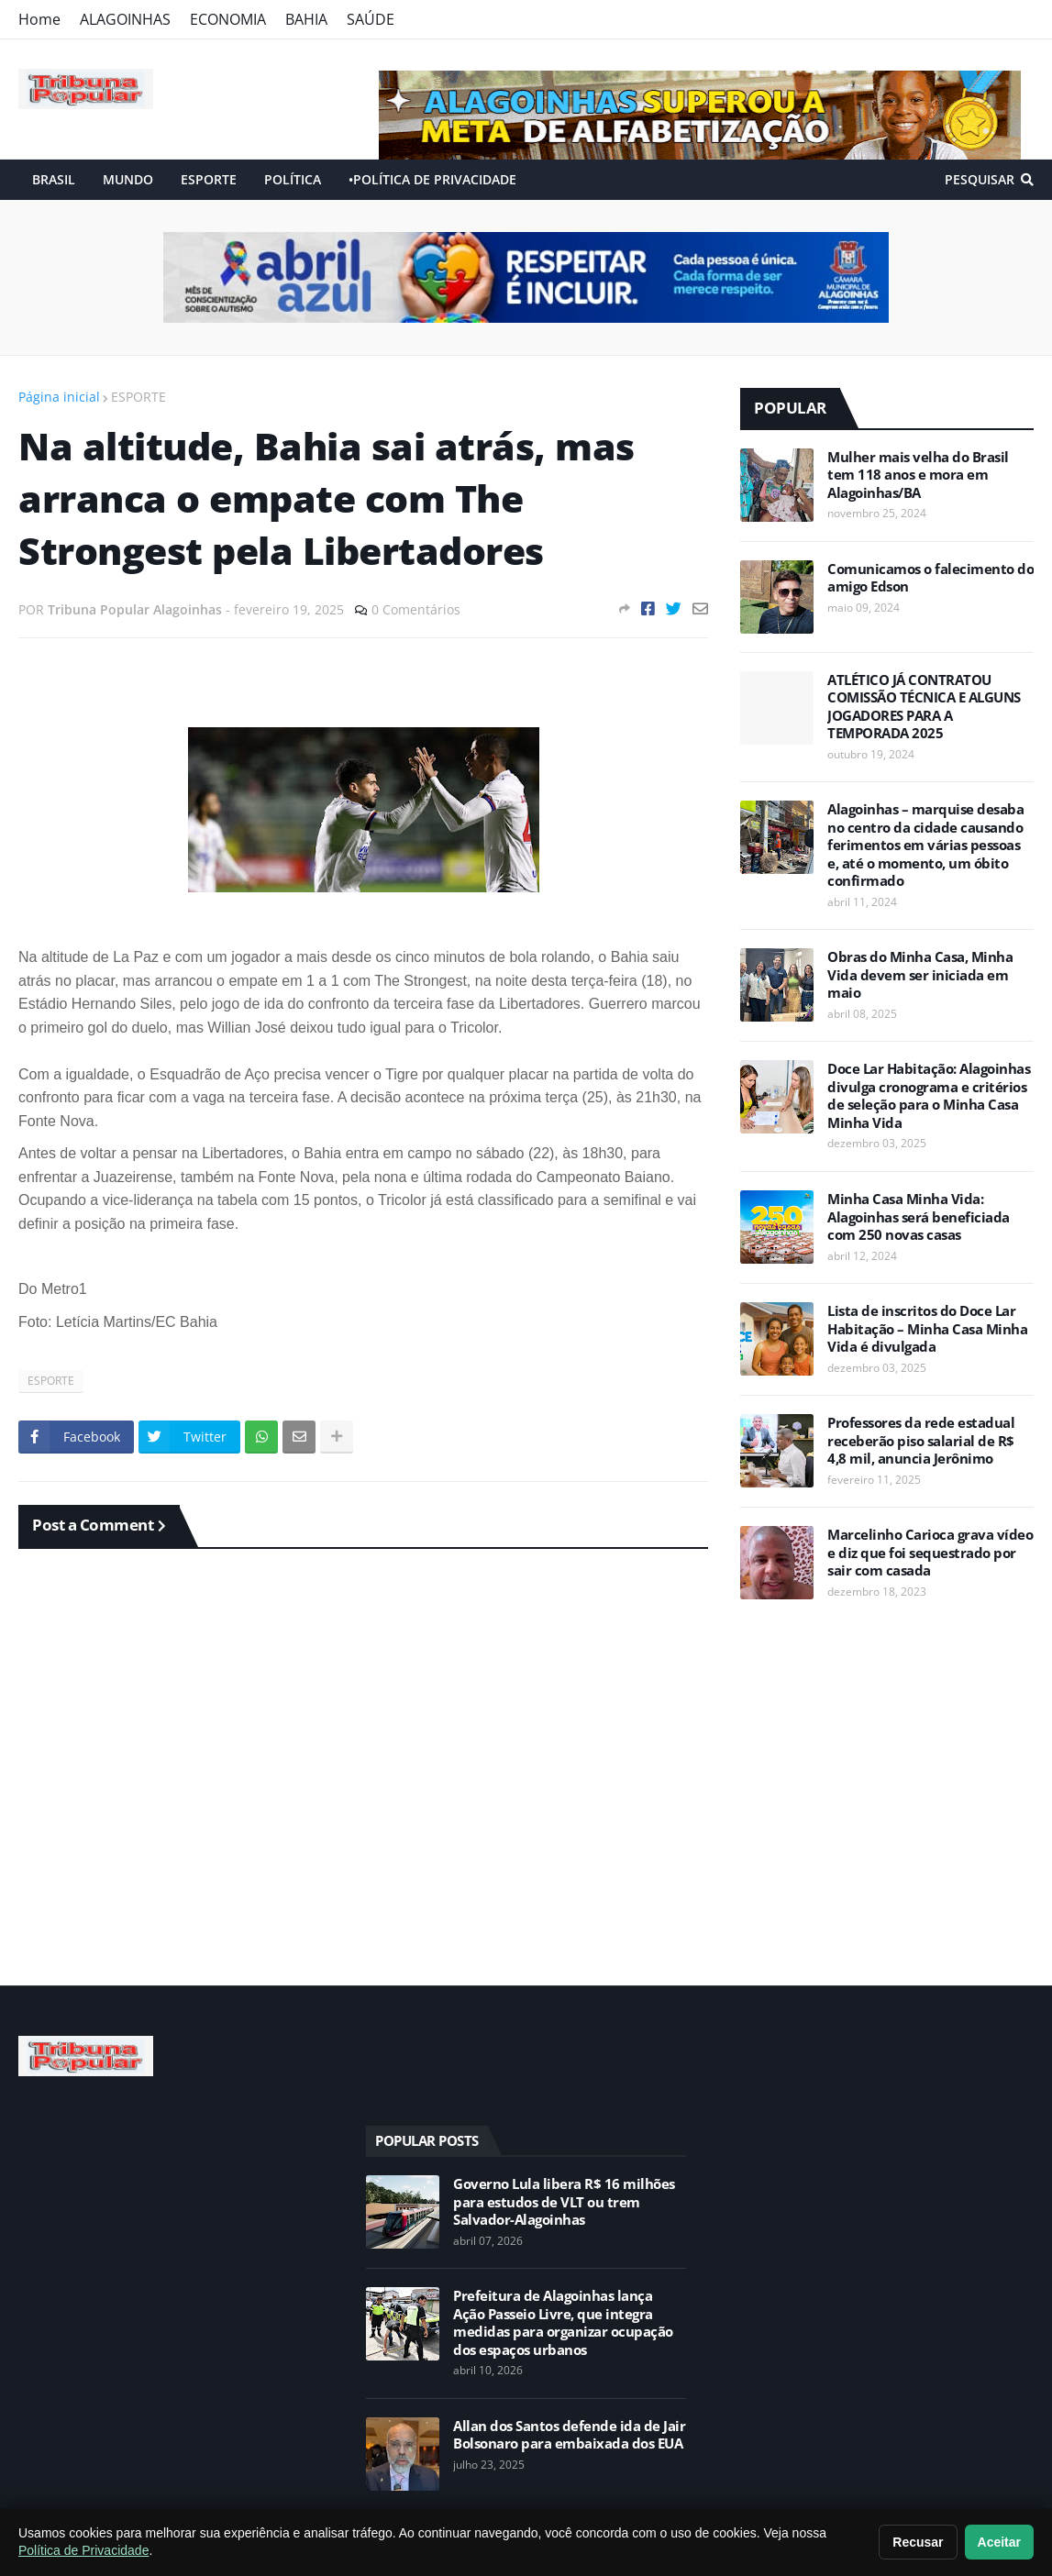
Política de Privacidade (83, 2550)
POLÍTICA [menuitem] (292, 179)
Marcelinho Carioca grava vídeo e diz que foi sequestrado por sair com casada (930, 1552)
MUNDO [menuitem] (128, 179)
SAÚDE (370, 19)
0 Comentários (415, 609)
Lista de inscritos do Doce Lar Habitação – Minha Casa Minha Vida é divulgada (927, 1328)
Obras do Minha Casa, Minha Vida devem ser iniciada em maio (920, 974)
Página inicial (59, 396)
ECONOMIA (228, 19)
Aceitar (999, 2542)
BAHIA (306, 19)
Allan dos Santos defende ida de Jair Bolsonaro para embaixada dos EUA (569, 2435)
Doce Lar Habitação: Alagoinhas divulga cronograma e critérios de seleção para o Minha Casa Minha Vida (928, 1096)
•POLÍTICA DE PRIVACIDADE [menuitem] (432, 179)
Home (39, 19)
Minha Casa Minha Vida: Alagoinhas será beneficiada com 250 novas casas (918, 1217)
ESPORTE (138, 396)
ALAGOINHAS (125, 19)
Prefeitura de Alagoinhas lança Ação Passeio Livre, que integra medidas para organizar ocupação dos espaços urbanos (563, 2323)
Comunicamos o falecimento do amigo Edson (930, 578)
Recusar (917, 2542)
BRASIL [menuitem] (53, 179)
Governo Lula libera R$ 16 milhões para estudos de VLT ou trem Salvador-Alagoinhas (564, 2201)
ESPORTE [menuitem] (209, 179)
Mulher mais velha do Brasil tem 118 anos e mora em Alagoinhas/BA (918, 475)
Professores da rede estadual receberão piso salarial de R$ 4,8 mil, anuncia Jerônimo (920, 1440)
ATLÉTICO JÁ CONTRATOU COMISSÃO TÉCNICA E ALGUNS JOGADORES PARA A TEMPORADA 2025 (924, 707)
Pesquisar (979, 179)
